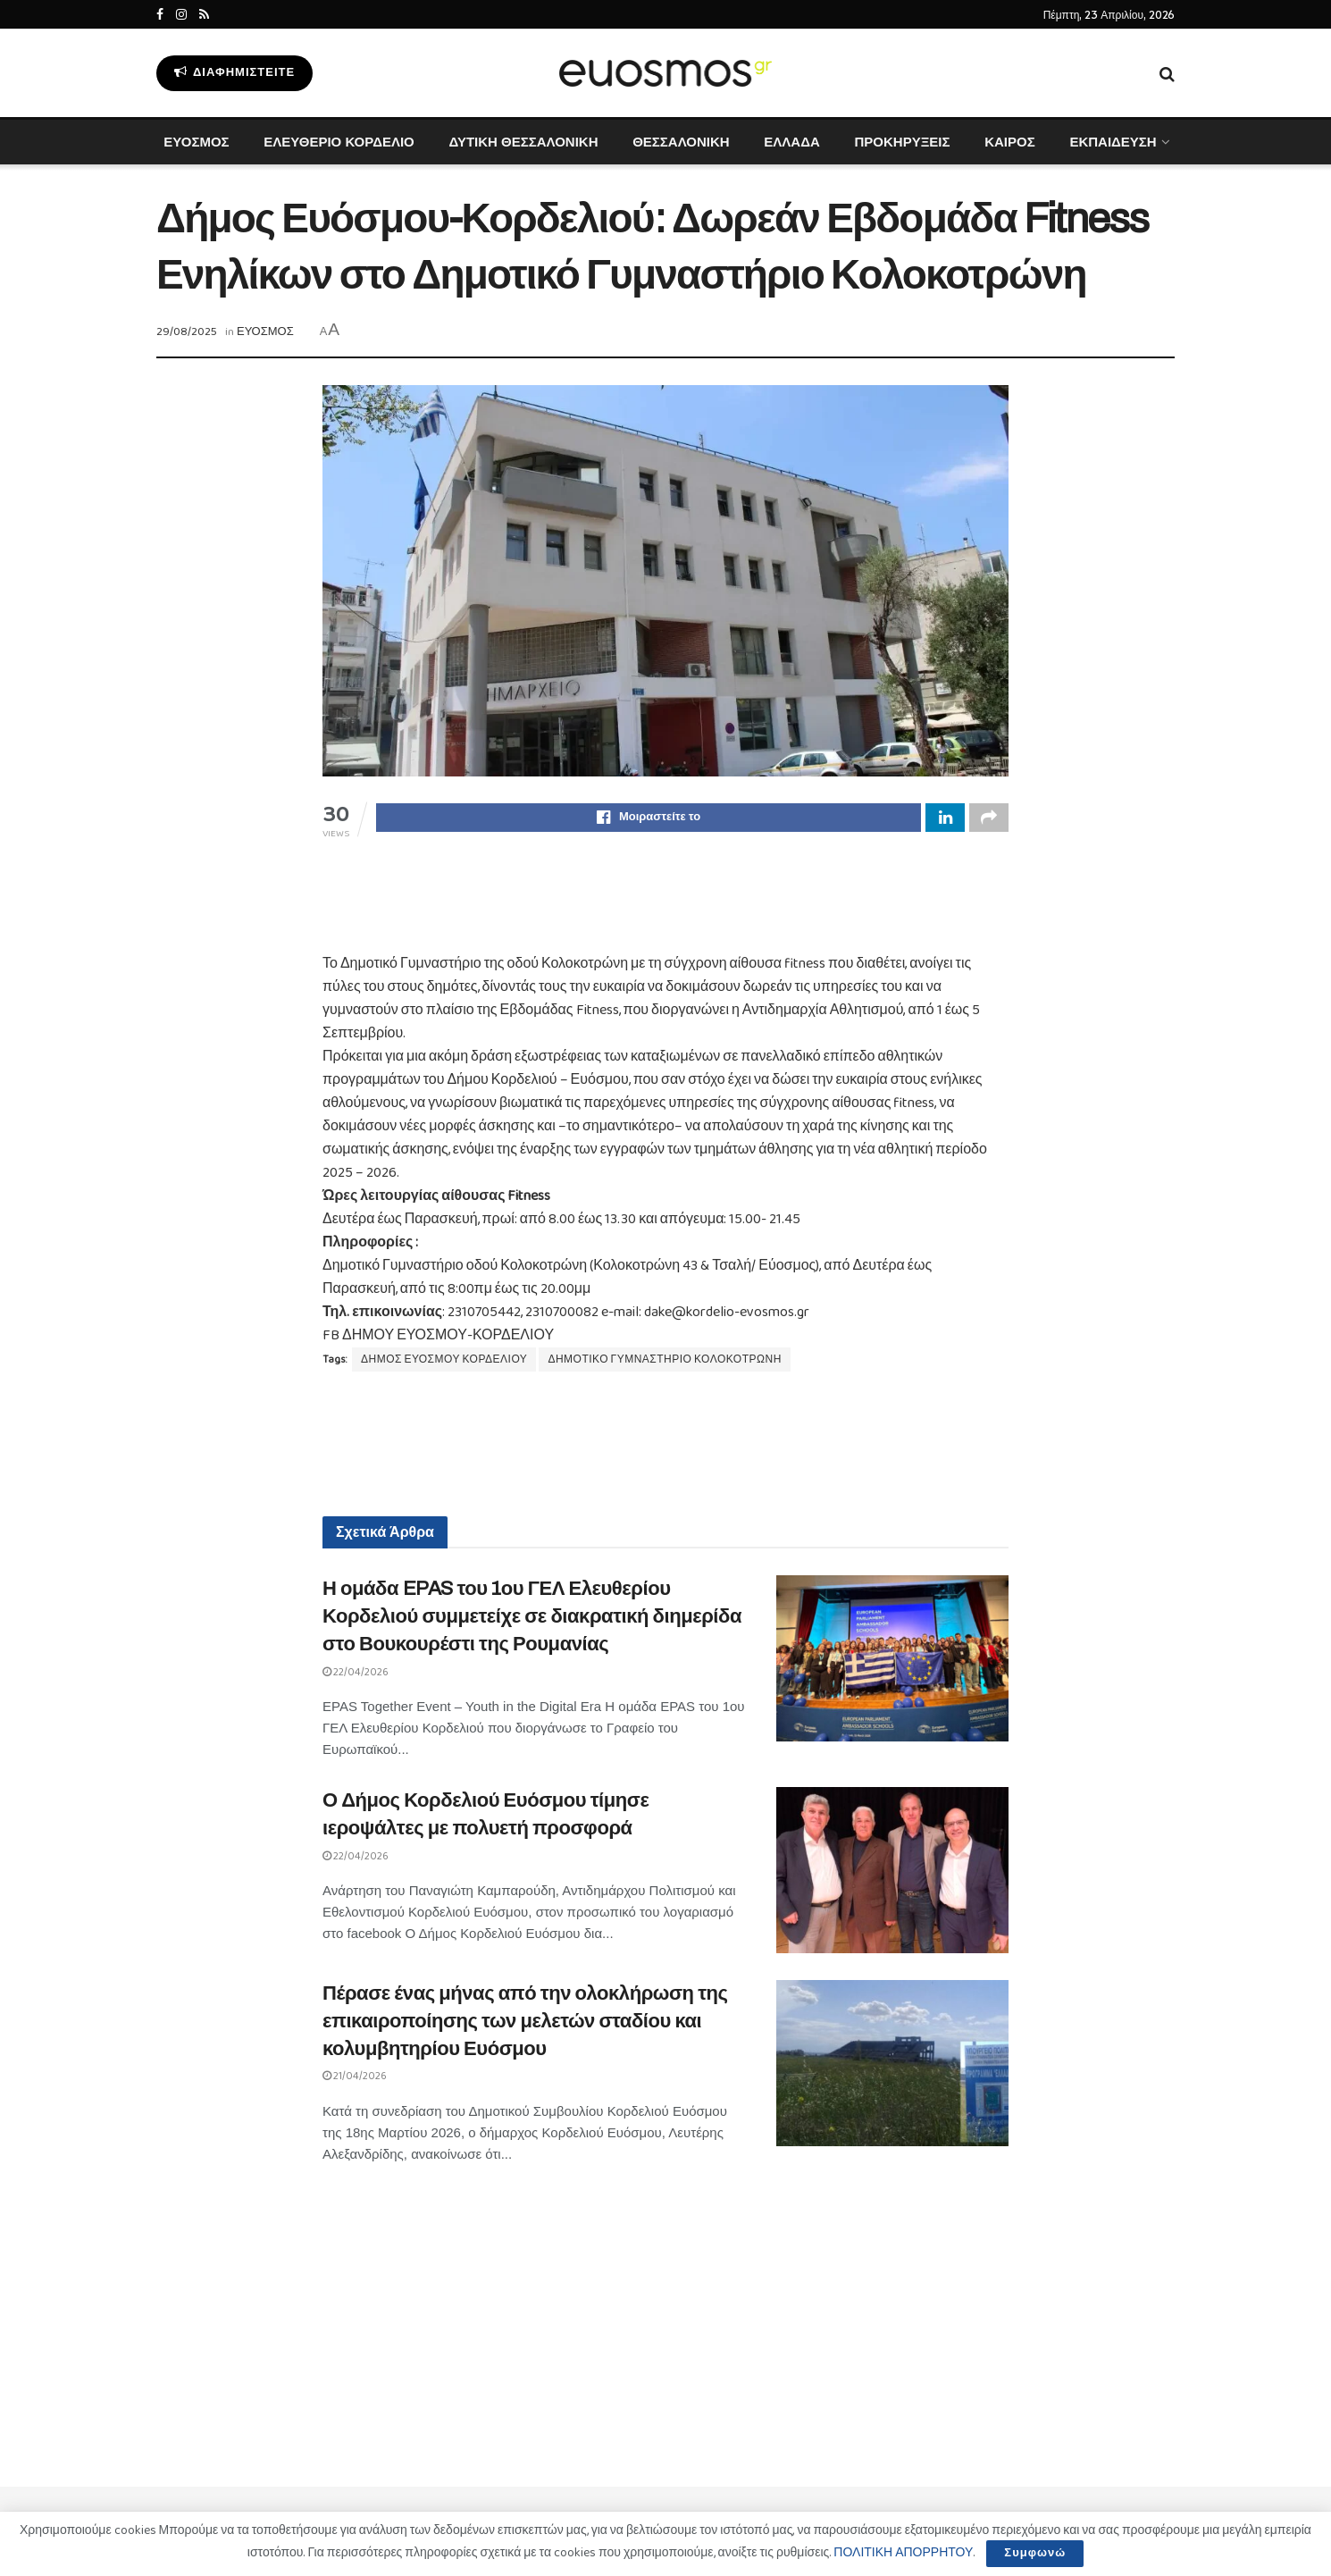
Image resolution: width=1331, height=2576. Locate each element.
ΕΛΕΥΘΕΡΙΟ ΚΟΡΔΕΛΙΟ (339, 141)
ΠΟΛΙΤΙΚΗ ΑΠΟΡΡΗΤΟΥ (903, 2553)
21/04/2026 (354, 2078)
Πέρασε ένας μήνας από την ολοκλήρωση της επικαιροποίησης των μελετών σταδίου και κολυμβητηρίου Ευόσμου (525, 2023)
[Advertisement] (665, 908)
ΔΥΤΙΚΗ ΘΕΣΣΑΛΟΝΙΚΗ (523, 141)
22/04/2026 (355, 1674)
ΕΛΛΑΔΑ (791, 141)
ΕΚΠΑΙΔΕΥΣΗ (1112, 141)
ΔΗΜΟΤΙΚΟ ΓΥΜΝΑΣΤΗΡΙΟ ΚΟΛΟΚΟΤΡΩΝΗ (664, 1362)
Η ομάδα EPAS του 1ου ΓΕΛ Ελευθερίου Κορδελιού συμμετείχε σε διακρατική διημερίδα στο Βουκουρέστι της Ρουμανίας (531, 1619)
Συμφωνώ (1035, 2553)
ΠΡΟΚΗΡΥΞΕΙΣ (902, 141)
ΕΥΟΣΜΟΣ (196, 141)
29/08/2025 (186, 332)
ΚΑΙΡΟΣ (1009, 141)
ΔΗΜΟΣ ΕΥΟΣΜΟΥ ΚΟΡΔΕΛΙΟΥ (444, 1362)
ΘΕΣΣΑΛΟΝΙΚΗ (680, 141)
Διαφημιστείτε (234, 72)
